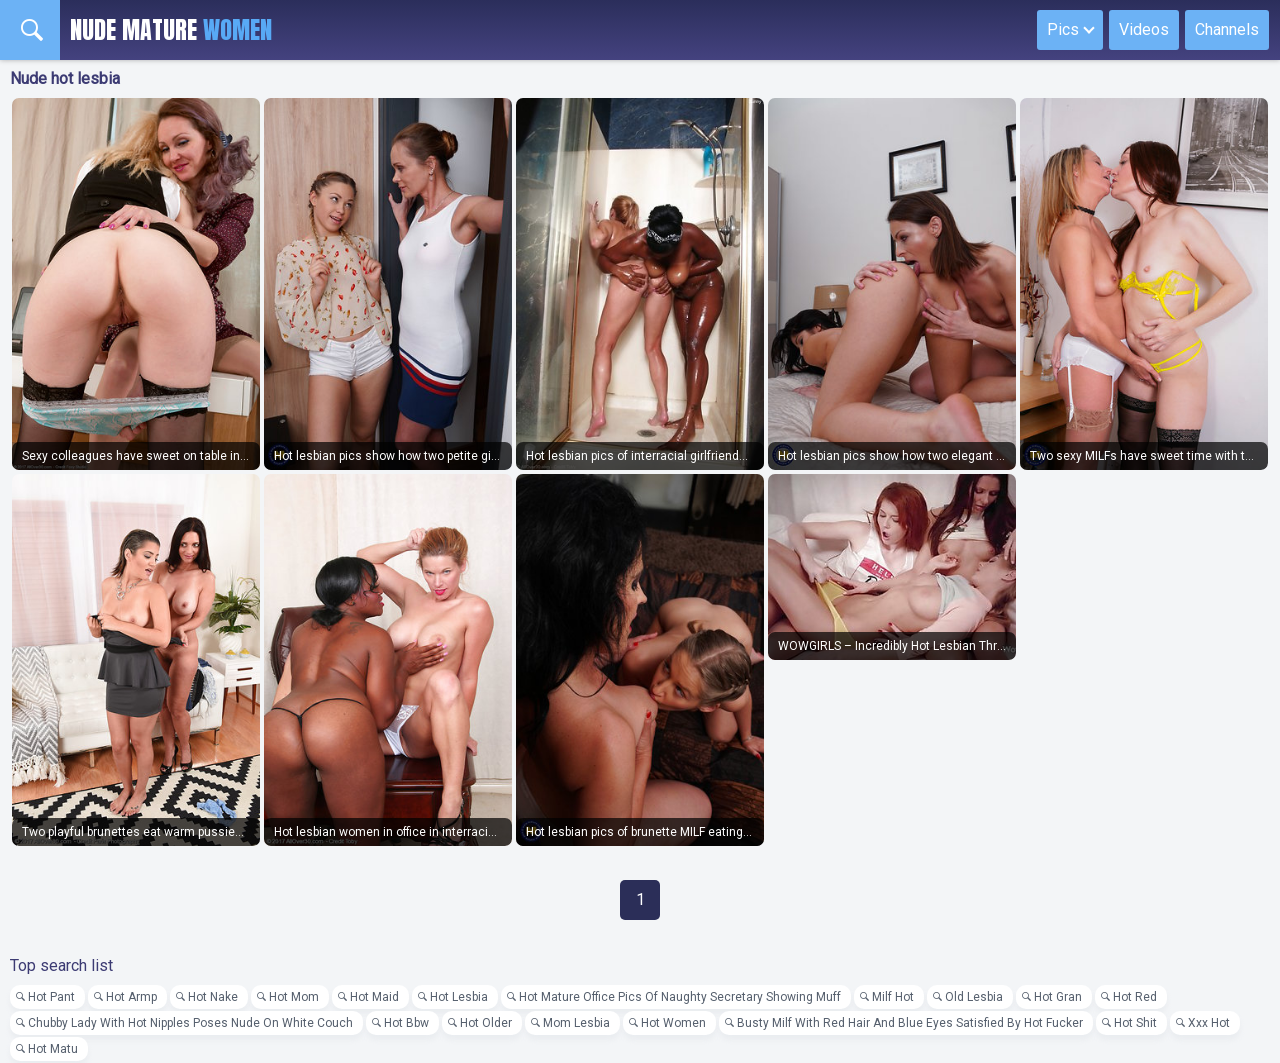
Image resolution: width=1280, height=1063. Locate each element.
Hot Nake (213, 997)
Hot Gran (1058, 997)
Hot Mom (294, 997)
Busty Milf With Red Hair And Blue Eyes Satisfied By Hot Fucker (910, 1023)
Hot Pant (51, 997)
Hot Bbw (406, 1023)
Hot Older (486, 1023)
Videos (1144, 29)
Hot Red (1135, 997)
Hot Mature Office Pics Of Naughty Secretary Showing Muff (680, 997)
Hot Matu (53, 1049)
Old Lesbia (974, 997)
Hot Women (673, 1023)
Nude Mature (171, 30)
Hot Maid (374, 997)
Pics (1063, 29)
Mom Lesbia (576, 1023)
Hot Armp (131, 997)
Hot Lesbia (459, 997)
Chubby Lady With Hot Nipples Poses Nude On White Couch (190, 1023)
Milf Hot (893, 997)
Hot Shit (1135, 1023)
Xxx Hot (1209, 1023)
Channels (1227, 29)
